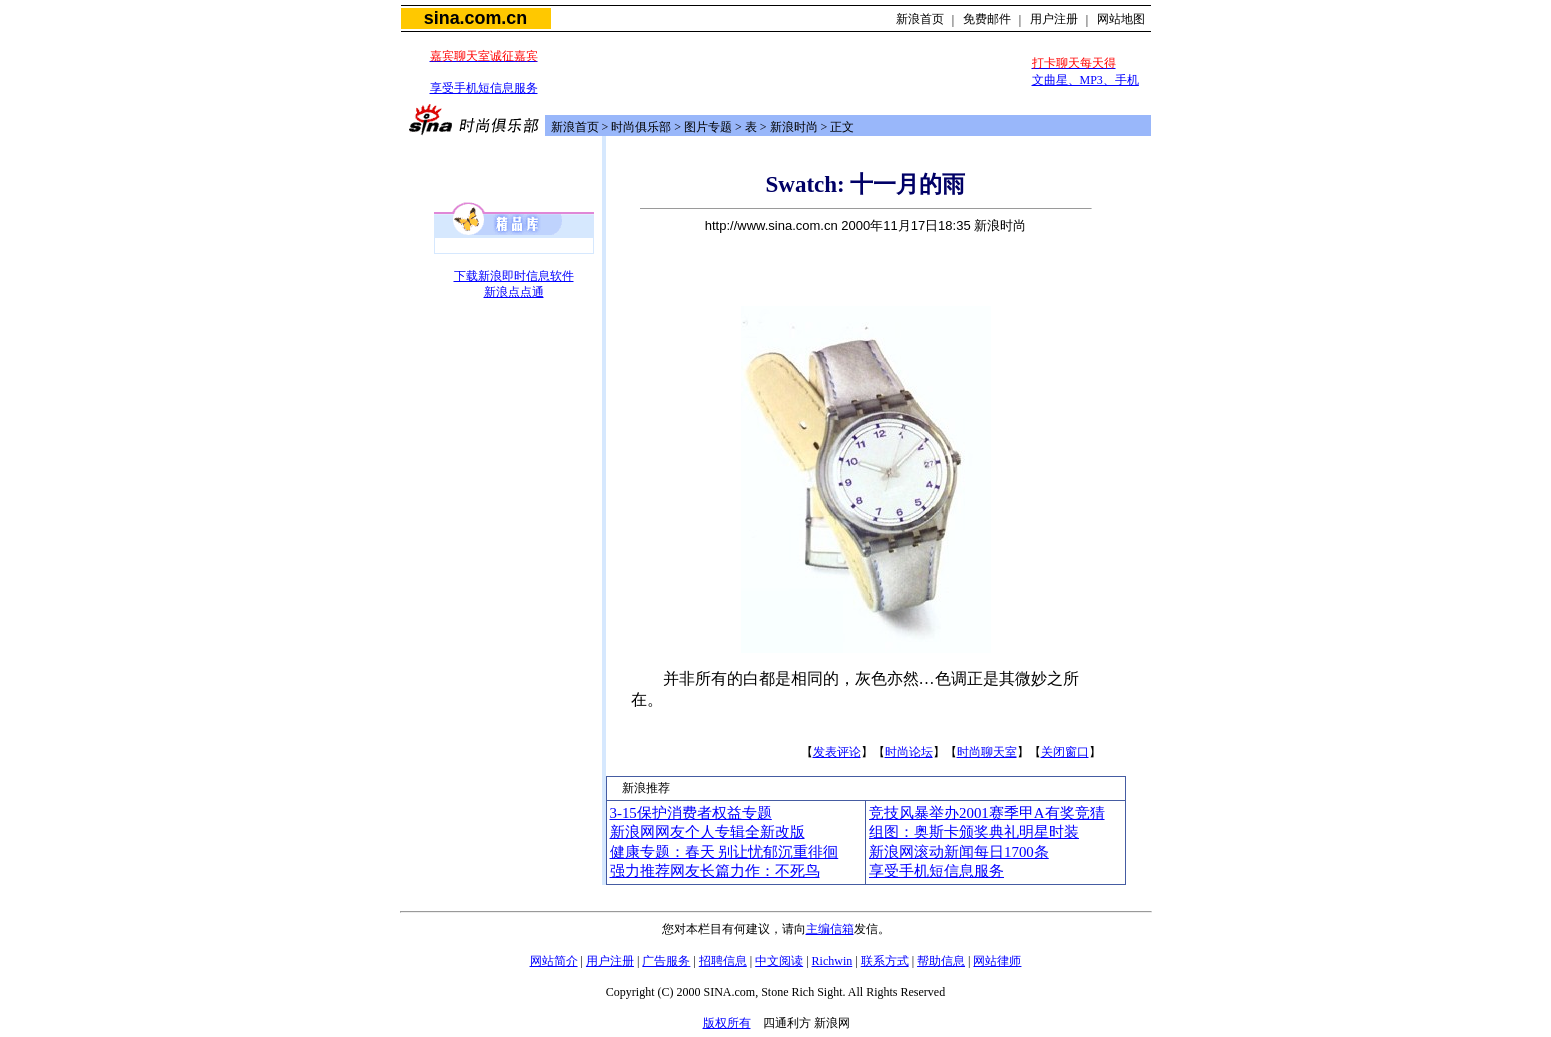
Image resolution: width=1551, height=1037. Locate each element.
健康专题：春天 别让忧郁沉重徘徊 (724, 852)
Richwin (832, 961)
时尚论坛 (909, 752)
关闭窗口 (1065, 752)
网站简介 (554, 961)
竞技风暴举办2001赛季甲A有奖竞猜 (987, 813)
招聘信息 (723, 961)
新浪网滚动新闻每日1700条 (959, 852)
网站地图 (1121, 19)
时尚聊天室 (987, 752)
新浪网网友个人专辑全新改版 (707, 832)
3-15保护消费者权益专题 (691, 813)
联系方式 (885, 961)
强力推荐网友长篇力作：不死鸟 (715, 871)
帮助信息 (941, 961)
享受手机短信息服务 (484, 88)
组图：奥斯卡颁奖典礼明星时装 (974, 832)
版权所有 (727, 1023)
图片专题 (708, 127)
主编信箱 (830, 929)
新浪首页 (920, 19)
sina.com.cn (475, 18)
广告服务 (666, 961)
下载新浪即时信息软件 (514, 276)
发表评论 (837, 752)
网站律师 (997, 961)
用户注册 (1054, 19)
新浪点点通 (514, 292)
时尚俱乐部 (641, 127)
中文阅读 (779, 961)
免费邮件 (987, 19)
